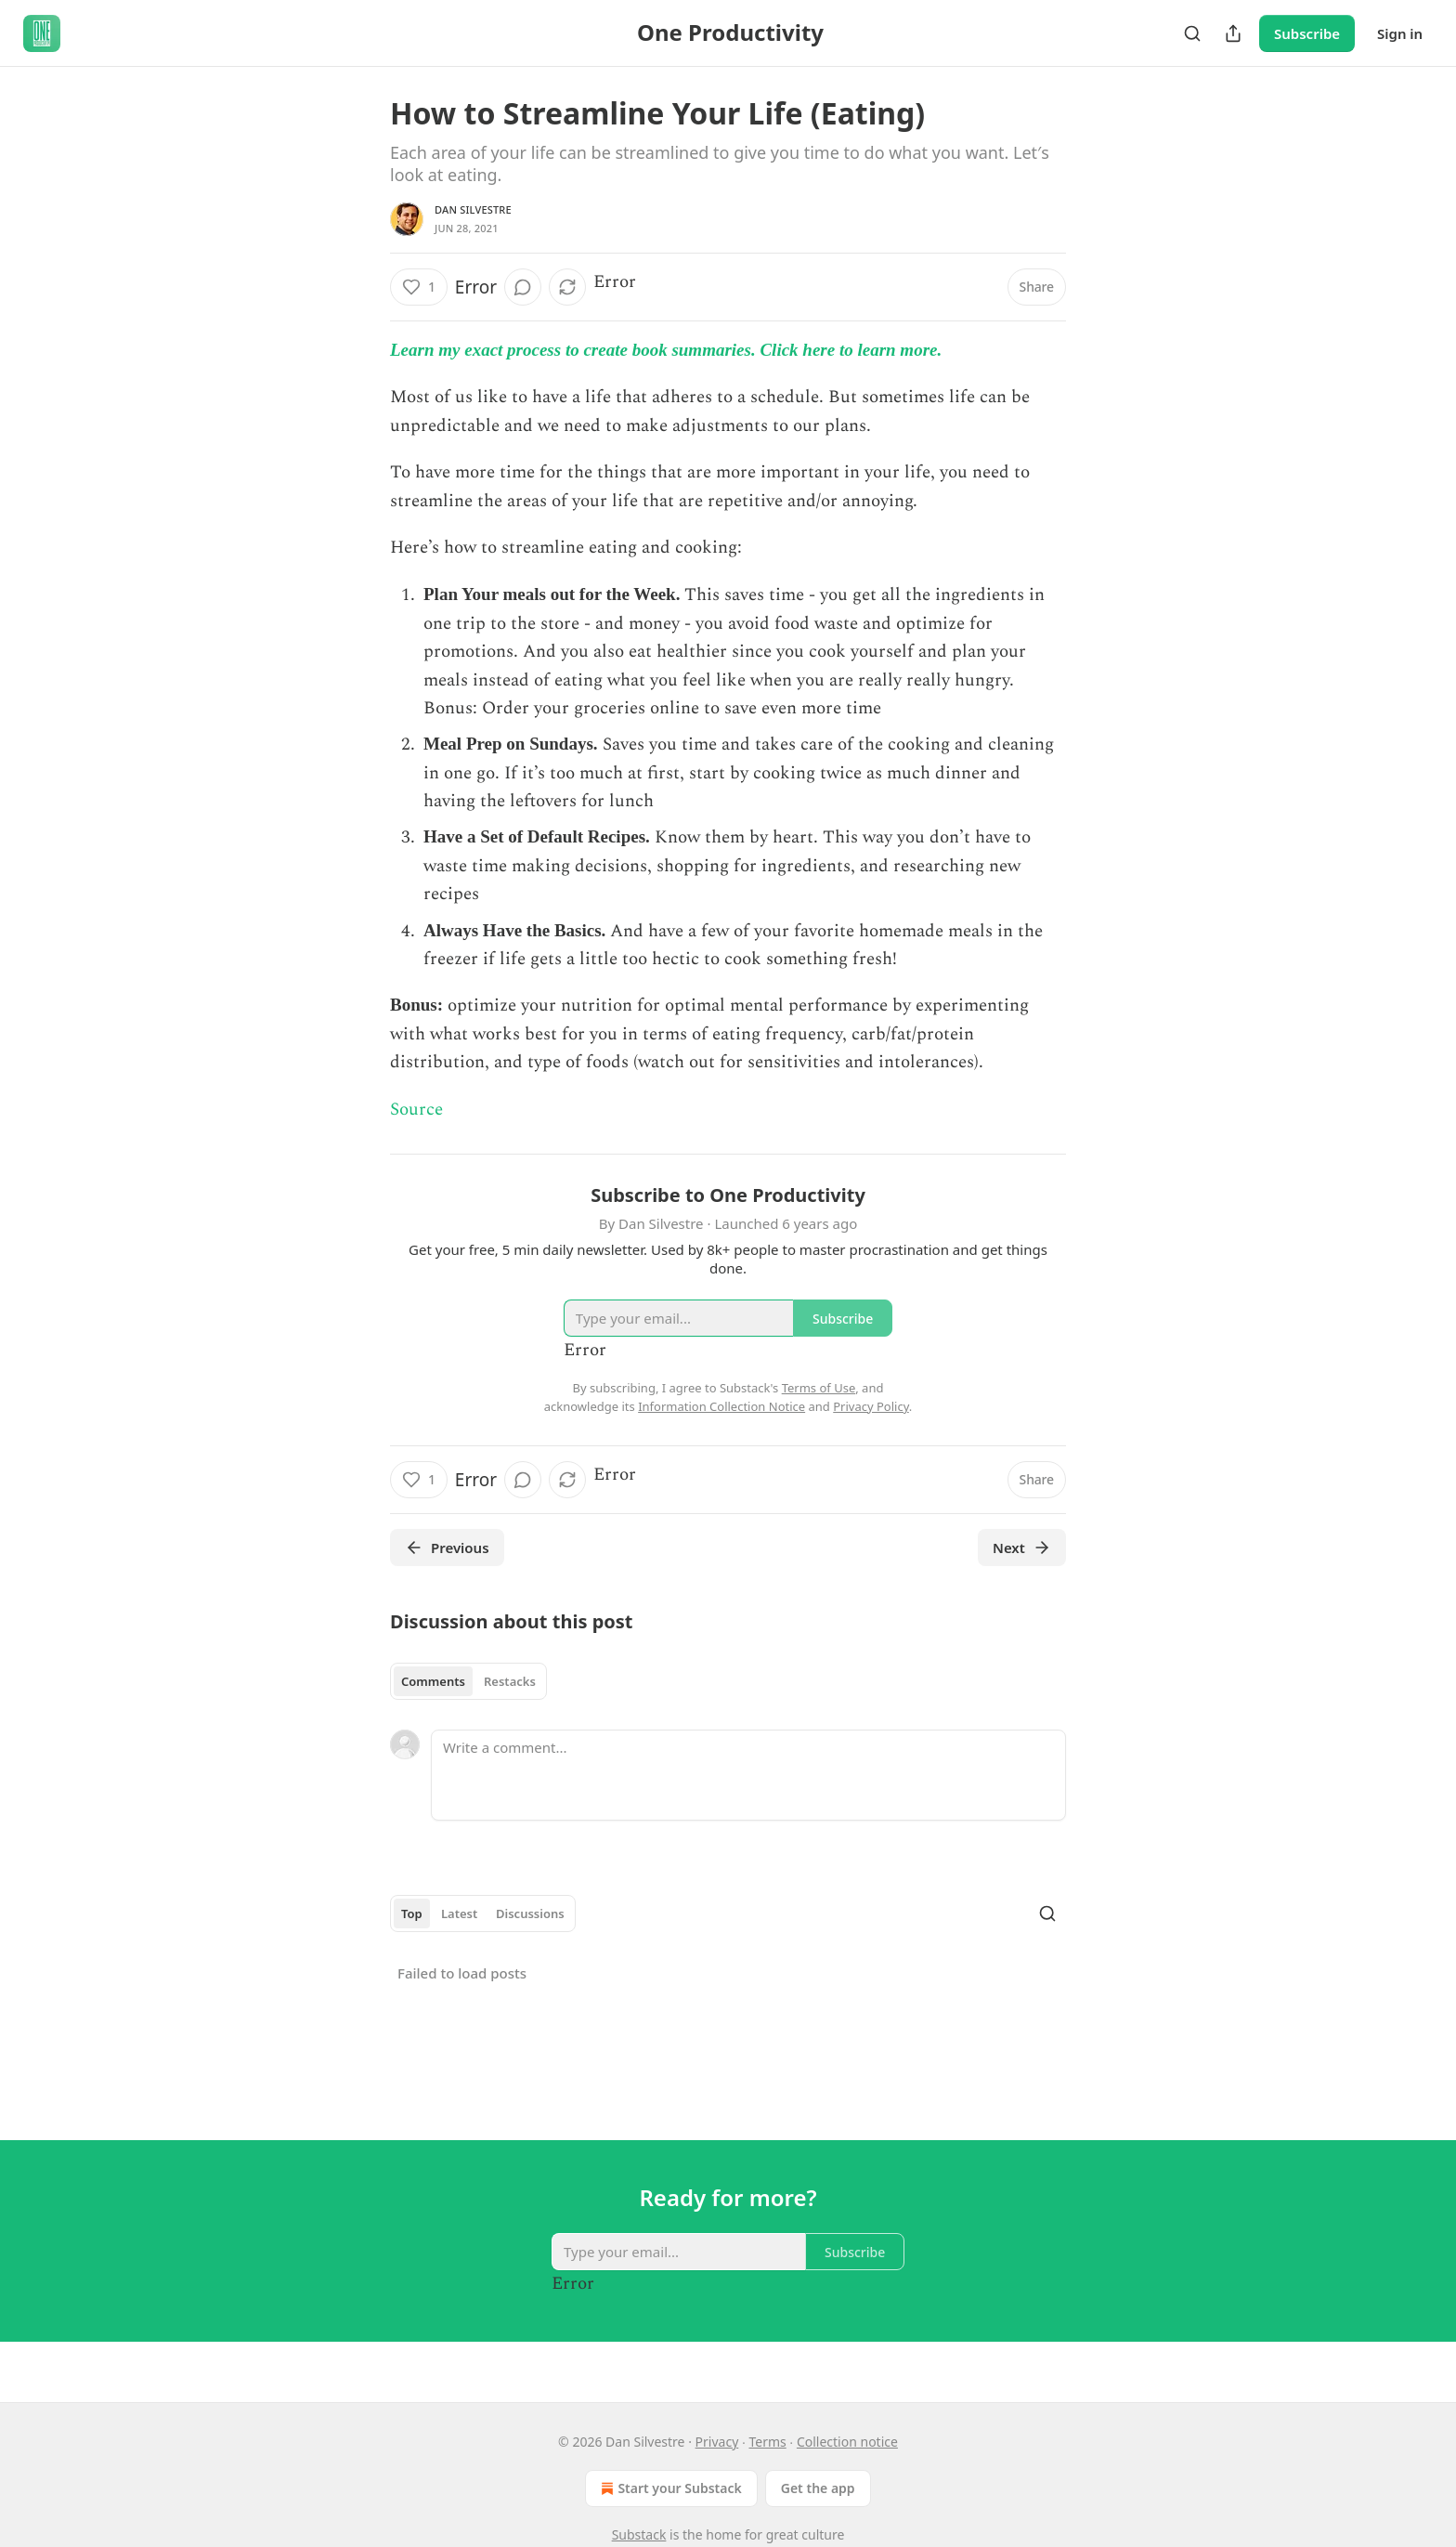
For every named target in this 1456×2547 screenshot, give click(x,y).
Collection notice (847, 2441)
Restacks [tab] (510, 1681)
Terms (767, 2441)
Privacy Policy (871, 1406)
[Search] (1192, 33)
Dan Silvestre (473, 209)
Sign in (1400, 33)
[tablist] (468, 1681)
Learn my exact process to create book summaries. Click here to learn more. (666, 349)
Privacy (717, 2441)
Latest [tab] (459, 1913)
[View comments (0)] (522, 287)
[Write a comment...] (748, 1775)
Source (416, 1109)
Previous (447, 1547)
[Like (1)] (419, 287)
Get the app (818, 2488)
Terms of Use (819, 1387)
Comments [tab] (433, 1681)
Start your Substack (669, 2488)
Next (1022, 1547)
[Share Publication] (1233, 33)
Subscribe (1307, 33)
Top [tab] (411, 1913)
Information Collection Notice (721, 1406)
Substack (639, 2534)
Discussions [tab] (530, 1913)
